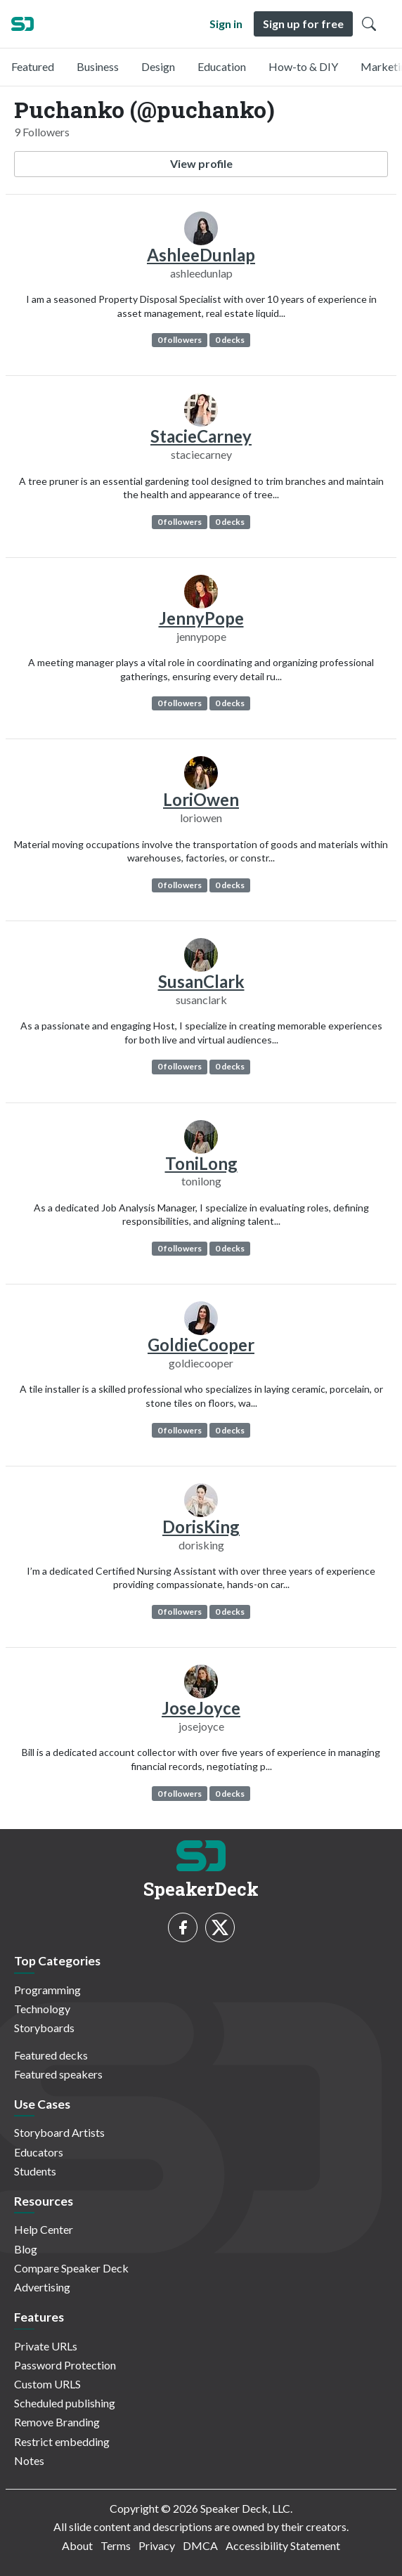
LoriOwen (201, 799)
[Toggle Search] (369, 24)
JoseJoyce (201, 1708)
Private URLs (45, 2346)
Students (35, 2171)
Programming (47, 1989)
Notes (29, 2460)
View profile (201, 163)
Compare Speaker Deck (71, 2268)
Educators (38, 2152)
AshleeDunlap (201, 255)
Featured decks (51, 2055)
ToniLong (201, 1163)
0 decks (230, 339)
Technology (42, 2008)
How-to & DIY (303, 66)
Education (221, 66)
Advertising (42, 2287)
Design (158, 66)
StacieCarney (201, 436)
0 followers (179, 339)
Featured (32, 66)
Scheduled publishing (64, 2402)
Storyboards (44, 2027)
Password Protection (65, 2365)
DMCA (200, 2545)
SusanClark (201, 981)
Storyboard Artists (59, 2132)
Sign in (225, 23)
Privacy (156, 2545)
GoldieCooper (201, 1344)
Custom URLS (47, 2383)
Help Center (43, 2229)
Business (98, 66)
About (77, 2545)
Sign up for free (303, 23)
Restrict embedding (62, 2441)
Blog (25, 2249)
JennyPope (201, 618)
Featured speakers (58, 2074)
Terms (115, 2545)
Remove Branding (57, 2421)
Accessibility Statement (283, 2545)
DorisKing (201, 1526)
